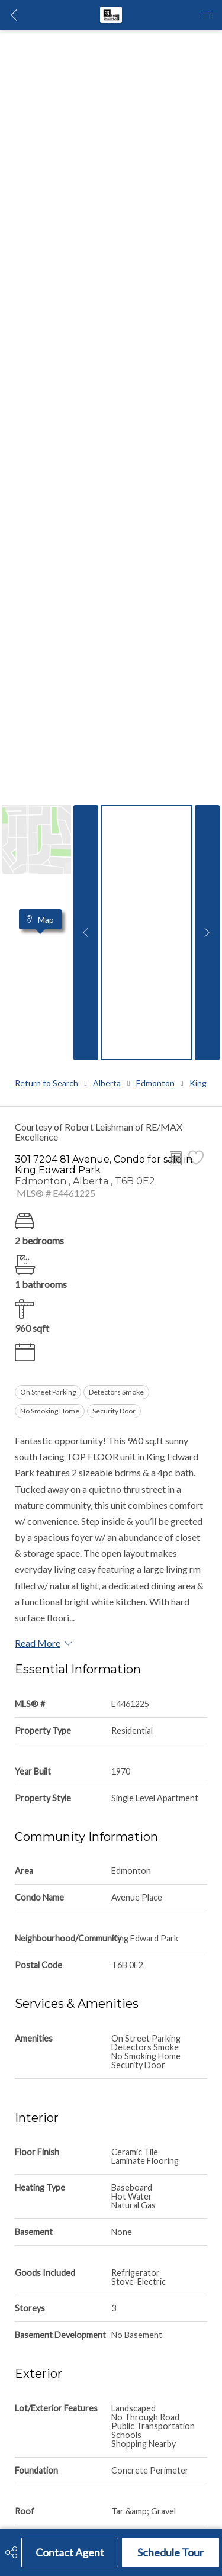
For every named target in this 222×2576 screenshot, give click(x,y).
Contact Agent (70, 2552)
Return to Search (46, 1083)
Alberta (107, 1083)
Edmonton (155, 1083)
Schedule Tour (170, 2552)
